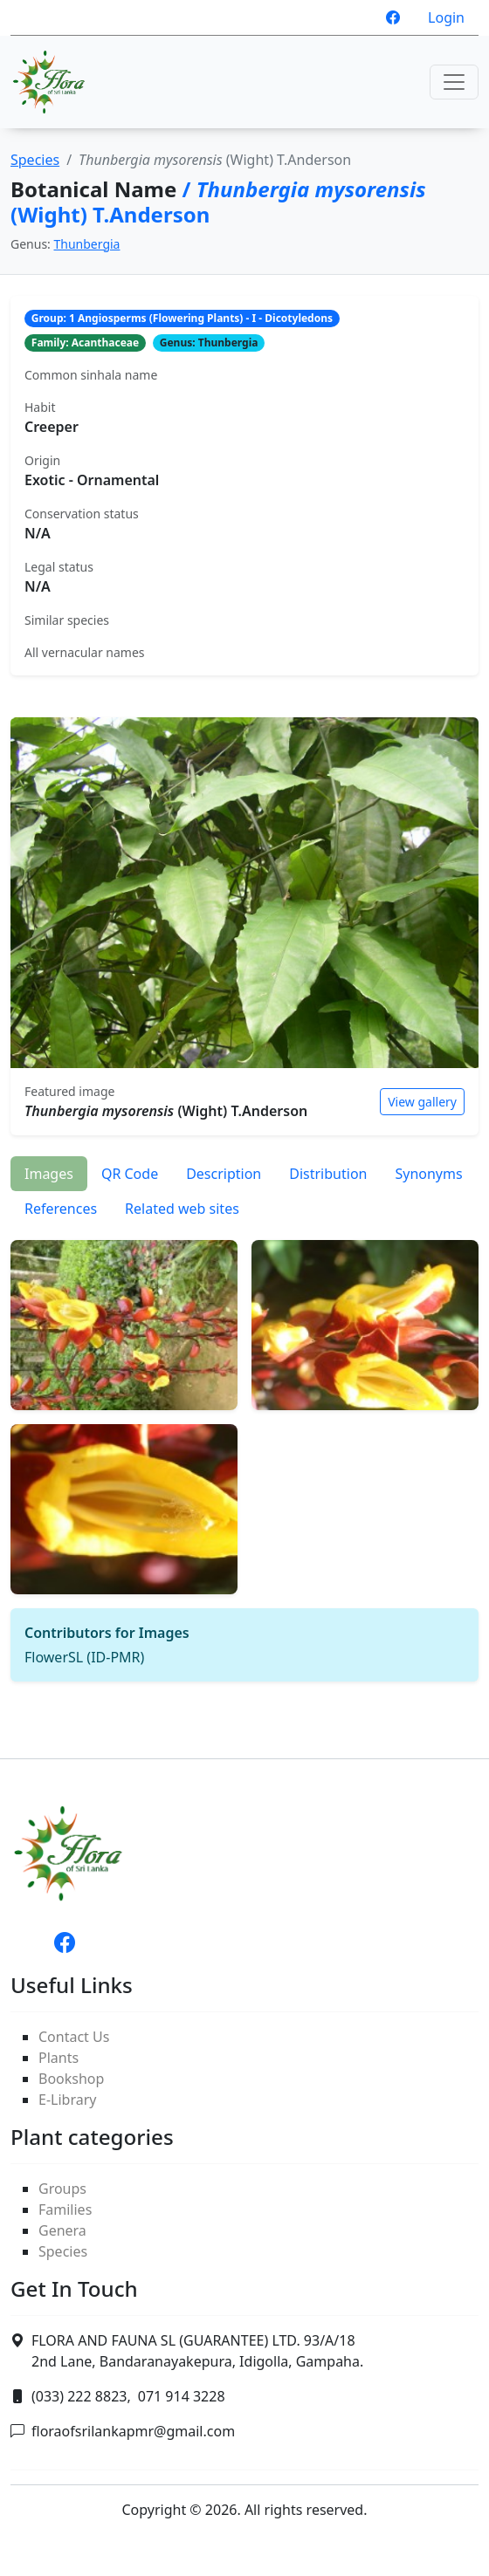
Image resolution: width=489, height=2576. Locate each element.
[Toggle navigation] (454, 82)
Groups (62, 2188)
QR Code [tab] (129, 1173)
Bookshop (71, 2078)
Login (446, 17)
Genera (62, 2230)
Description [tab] (223, 1173)
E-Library (67, 2099)
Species (34, 159)
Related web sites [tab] (182, 1208)
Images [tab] (48, 1173)
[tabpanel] (244, 1454)
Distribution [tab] (328, 1173)
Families (65, 2209)
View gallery (422, 1101)
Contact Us (73, 2036)
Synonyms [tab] (428, 1173)
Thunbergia (87, 244)
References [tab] (60, 1208)
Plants (58, 2057)
